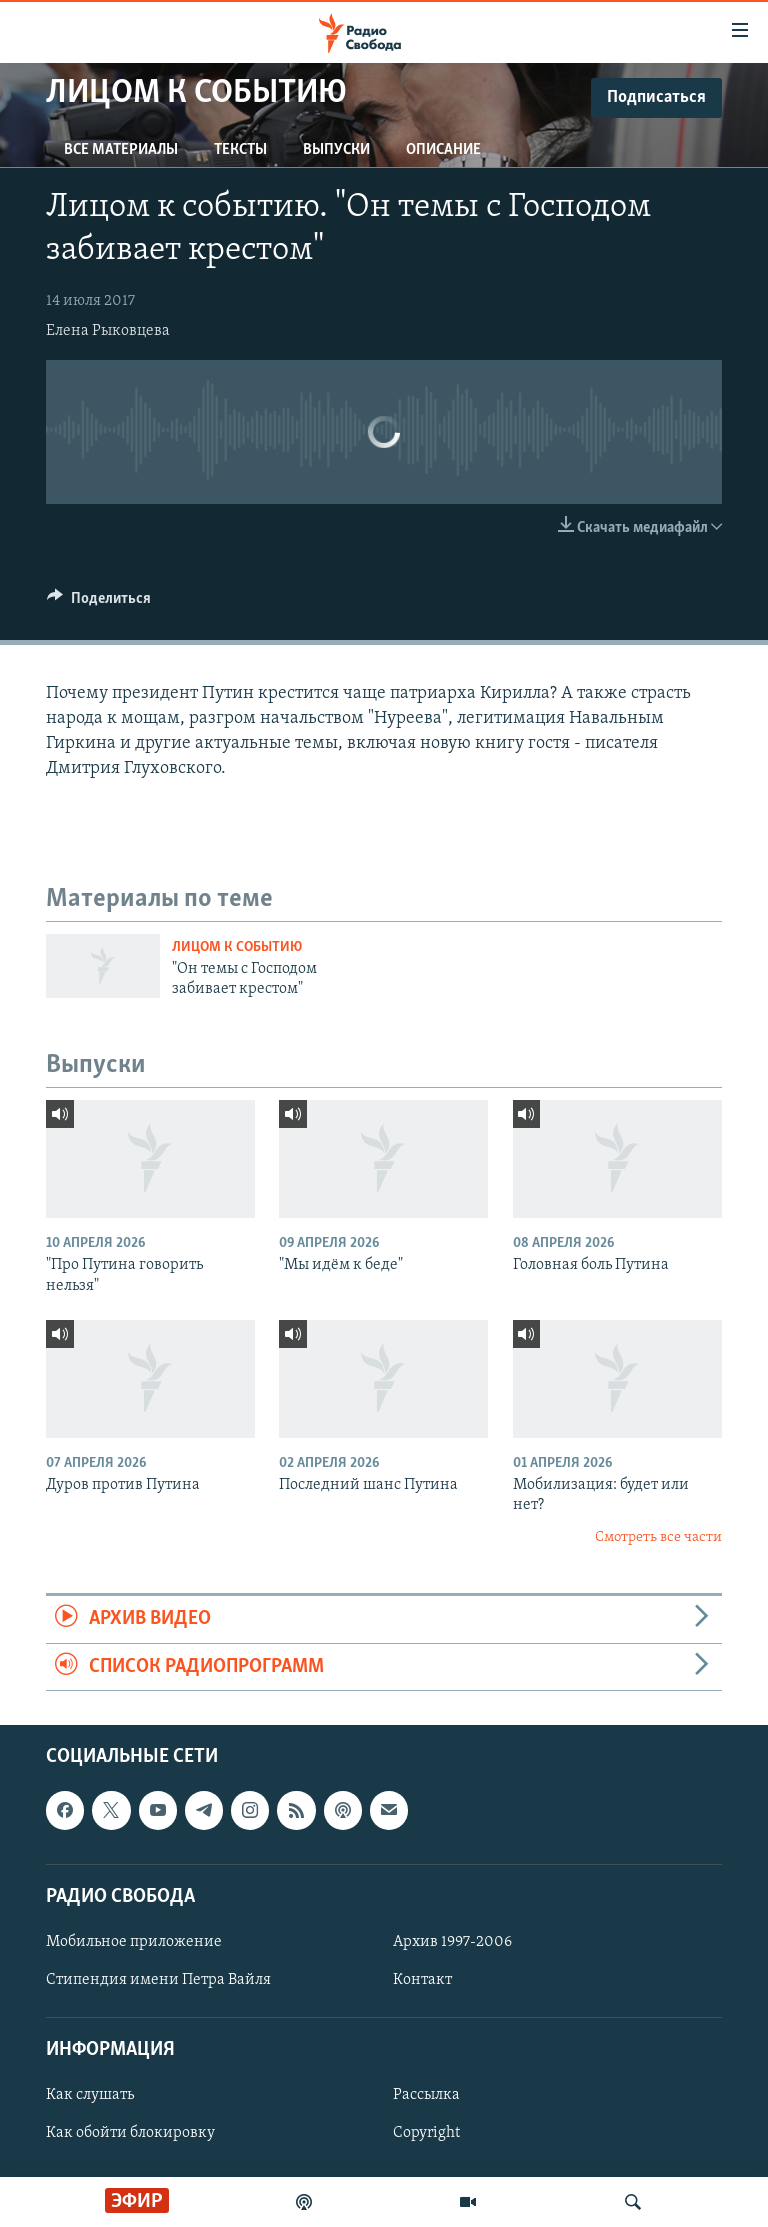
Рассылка (426, 2095)
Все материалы (121, 150)
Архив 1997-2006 (452, 1942)
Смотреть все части (658, 1537)
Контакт (422, 1980)
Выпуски (336, 150)
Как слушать (90, 2095)
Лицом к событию (237, 947)
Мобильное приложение (134, 1942)
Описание (443, 150)
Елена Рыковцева (108, 331)
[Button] (99, 603)
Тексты (240, 150)
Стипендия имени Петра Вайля (158, 1980)
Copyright (426, 2133)
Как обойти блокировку (130, 2133)
